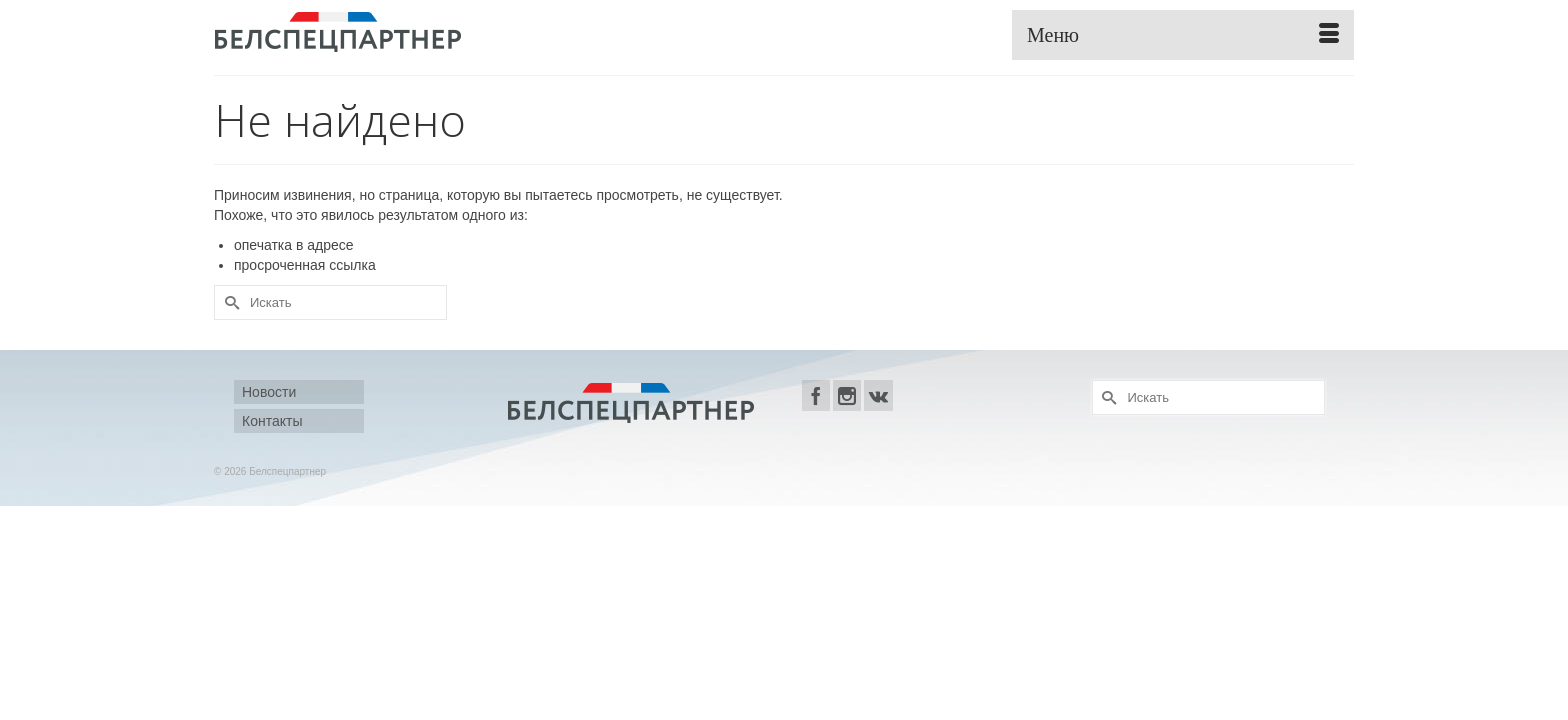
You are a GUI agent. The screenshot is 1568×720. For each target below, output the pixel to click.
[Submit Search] (229, 302)
